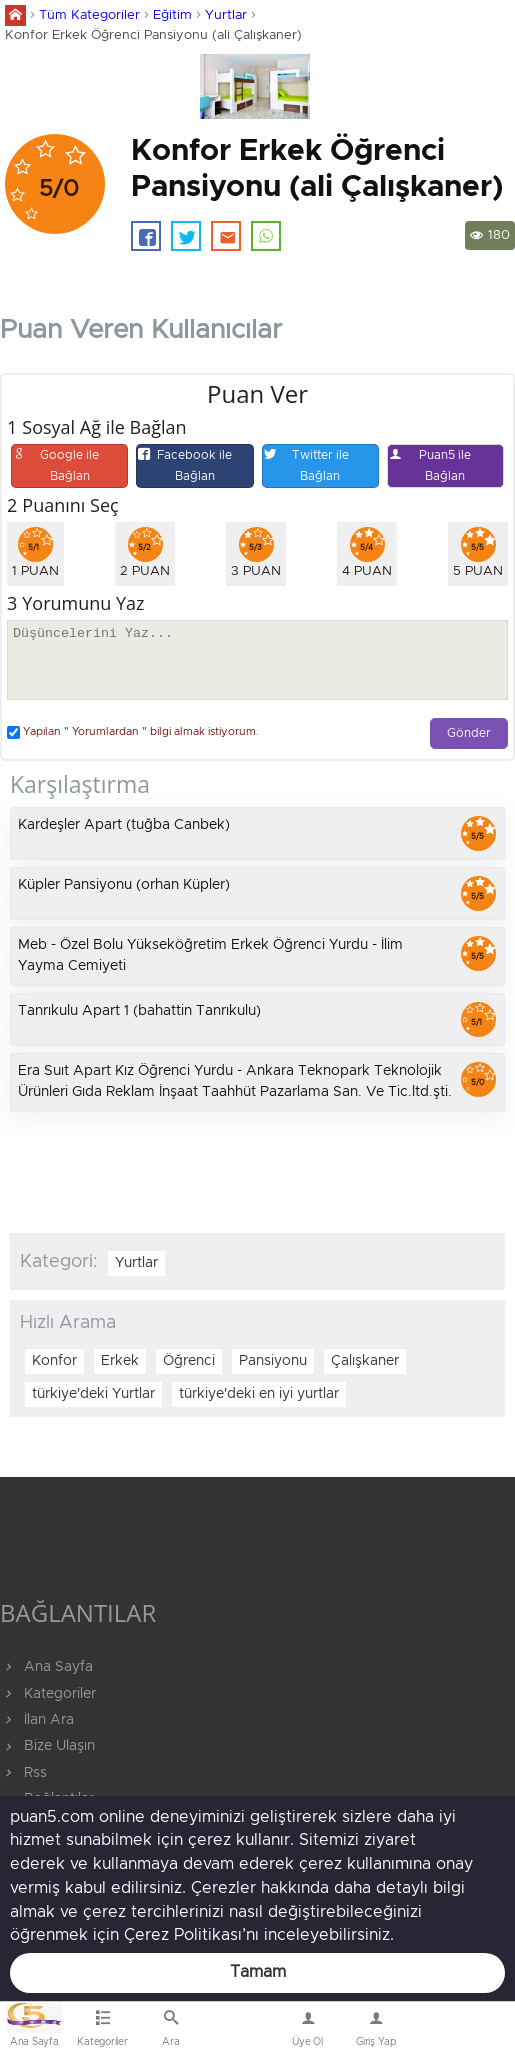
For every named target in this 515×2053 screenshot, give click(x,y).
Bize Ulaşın (239, 2032)
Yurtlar (226, 15)
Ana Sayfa (46, 1667)
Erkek (120, 1361)
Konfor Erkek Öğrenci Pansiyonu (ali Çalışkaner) (153, 35)
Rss (23, 1773)
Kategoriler (48, 1694)
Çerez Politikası (183, 1935)
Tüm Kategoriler (89, 15)
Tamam (258, 1972)
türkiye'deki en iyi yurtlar (259, 1394)
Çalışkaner (365, 1361)
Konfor (54, 1361)
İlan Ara (37, 1720)
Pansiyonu (273, 1361)
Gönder (469, 733)
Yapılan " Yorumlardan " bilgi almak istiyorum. (133, 732)
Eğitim (172, 15)
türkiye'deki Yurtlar (93, 1394)
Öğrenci (189, 1361)
